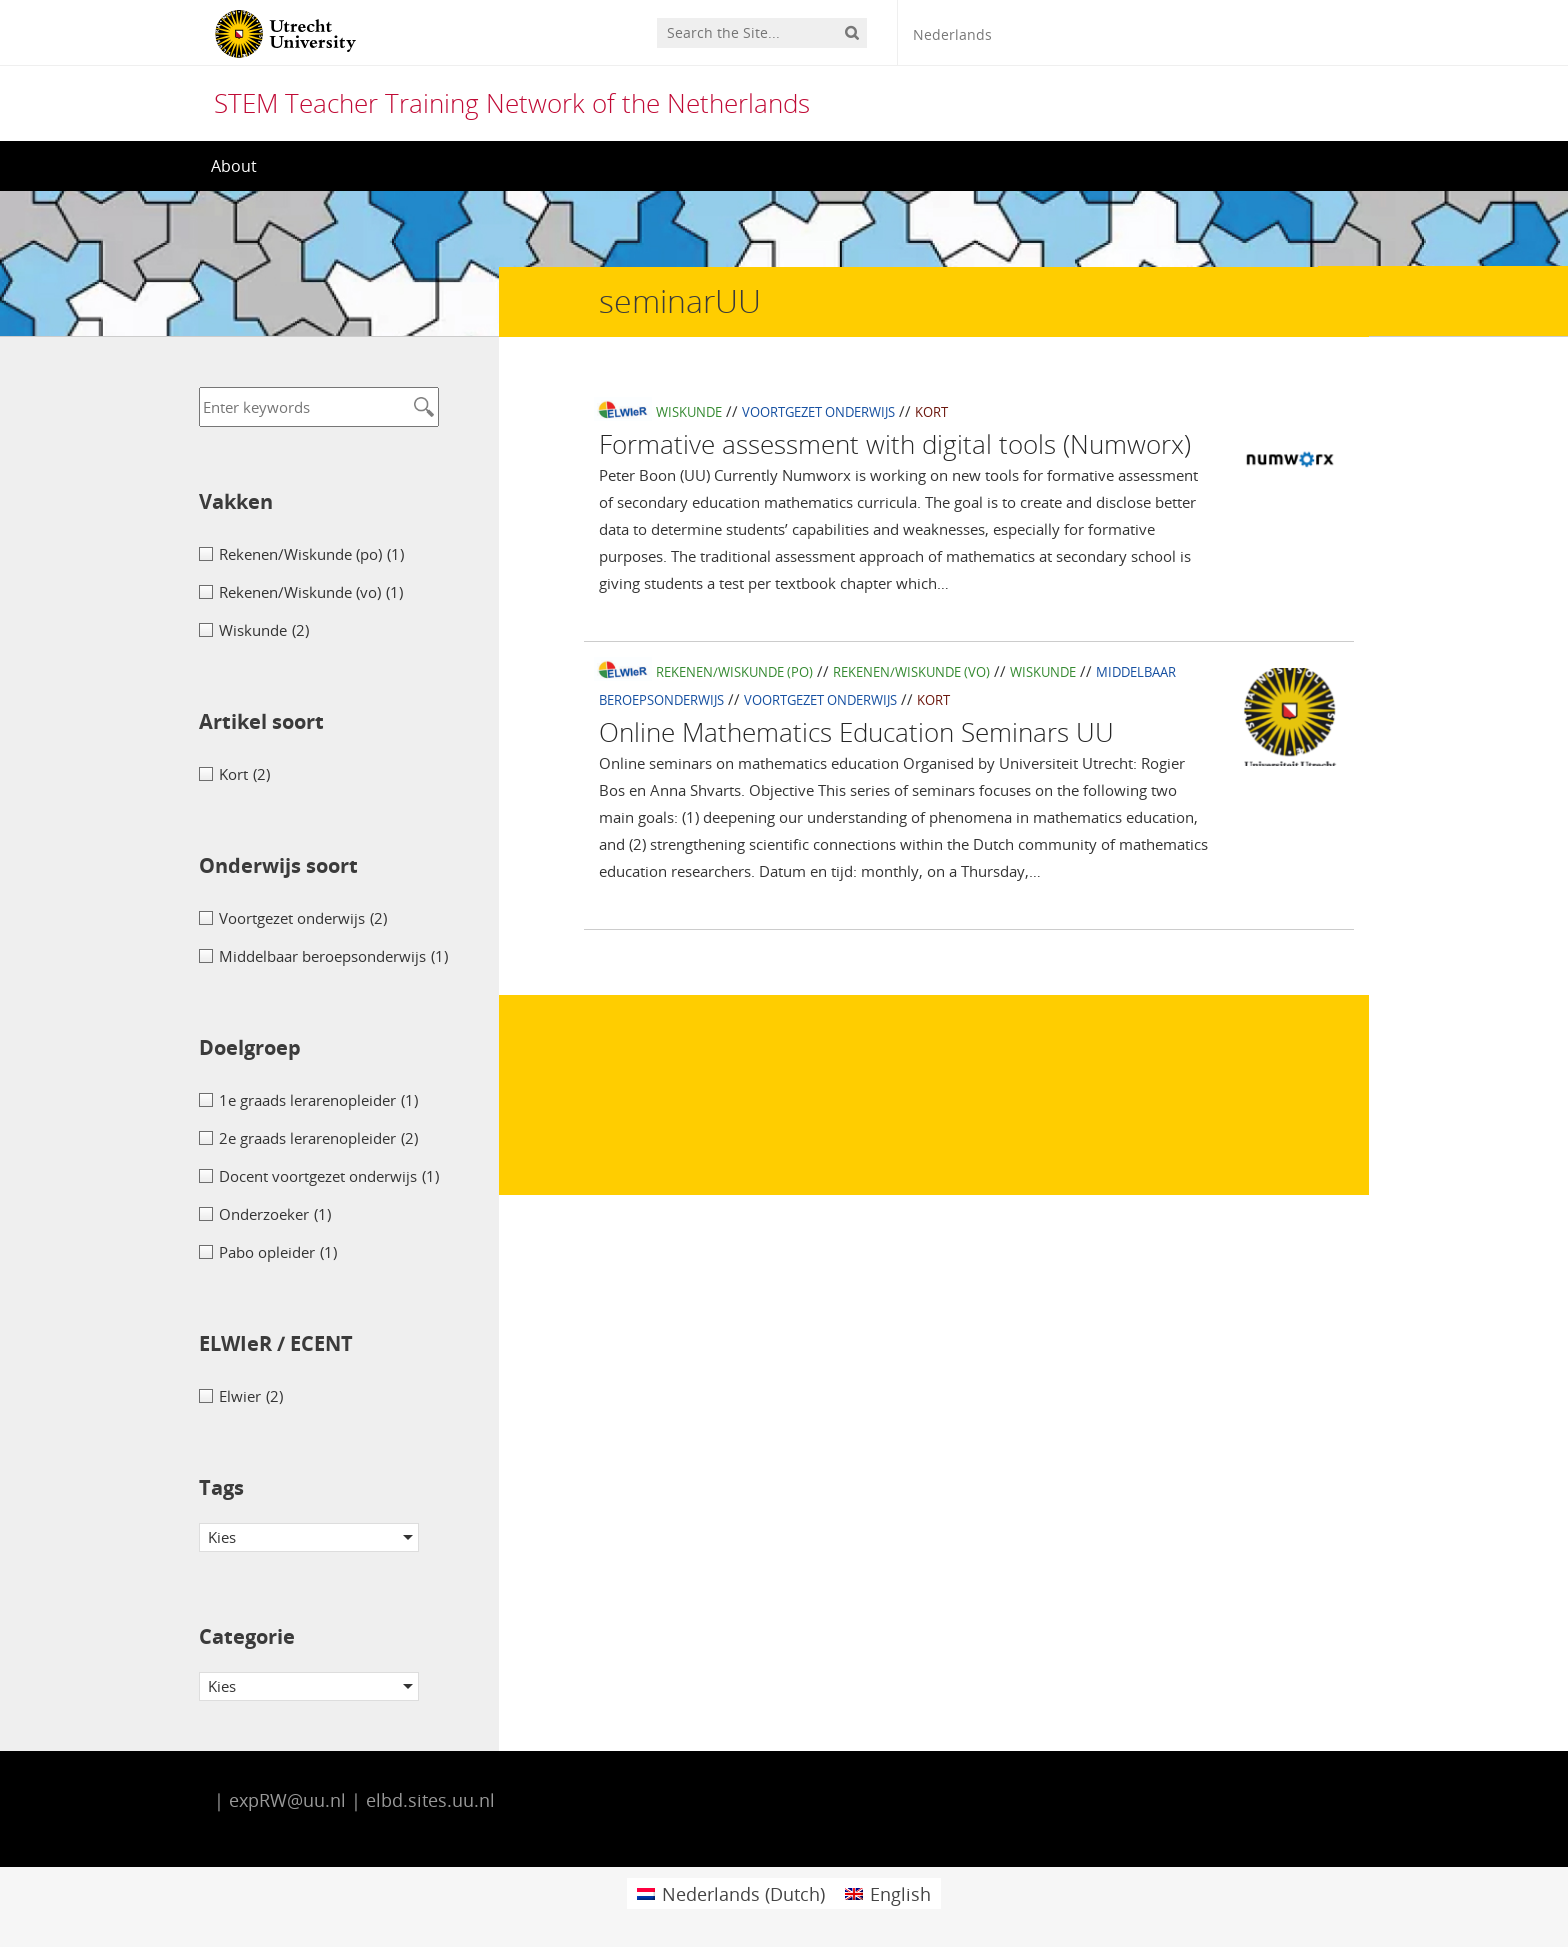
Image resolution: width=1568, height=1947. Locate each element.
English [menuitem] (900, 1894)
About (234, 166)
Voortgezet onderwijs (818, 412)
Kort (931, 412)
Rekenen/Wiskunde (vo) (911, 672)
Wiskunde (689, 412)
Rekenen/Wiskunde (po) (734, 672)
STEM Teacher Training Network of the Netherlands (512, 103)
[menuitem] (731, 1893)
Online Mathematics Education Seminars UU (856, 732)
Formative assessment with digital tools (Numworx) (895, 444)
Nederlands (952, 34)
